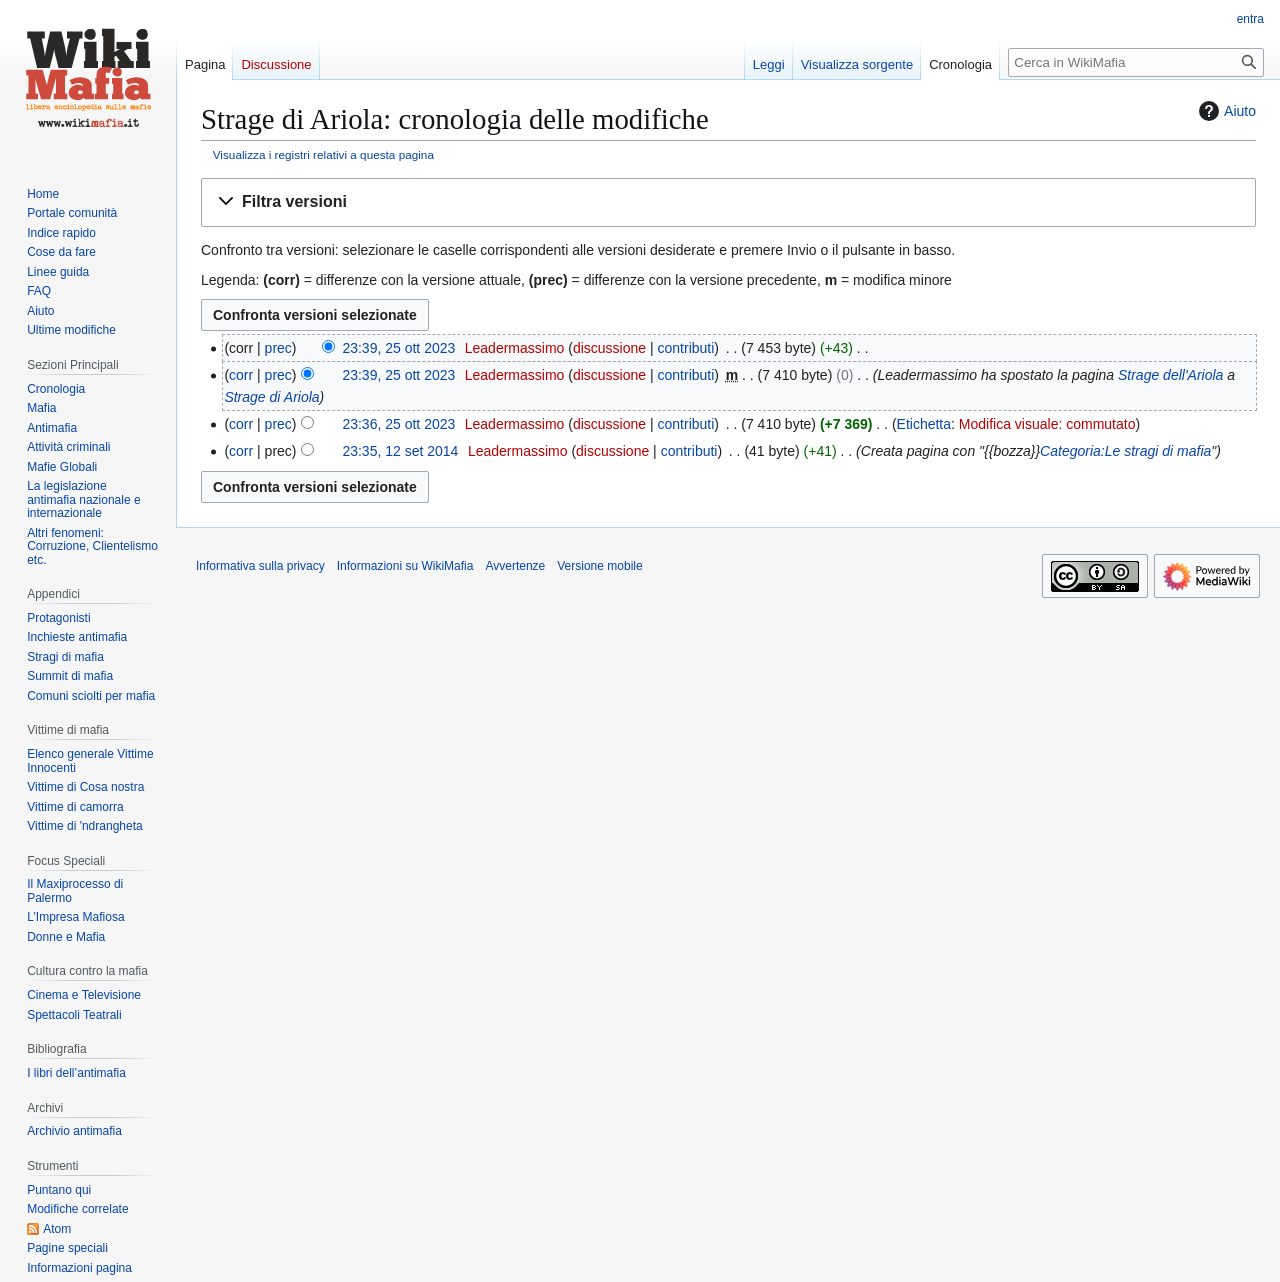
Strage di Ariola (271, 397)
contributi (686, 348)
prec (278, 348)
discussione (609, 348)
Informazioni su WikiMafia (405, 566)
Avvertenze (515, 566)
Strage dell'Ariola (1170, 375)
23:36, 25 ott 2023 (398, 424)
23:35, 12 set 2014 (400, 451)
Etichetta (924, 424)
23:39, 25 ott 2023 (398, 348)
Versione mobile (599, 566)
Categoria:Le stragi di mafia (1125, 451)
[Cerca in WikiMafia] (1136, 62)
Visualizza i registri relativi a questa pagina (323, 154)
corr (241, 375)
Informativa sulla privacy (260, 566)
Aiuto (1225, 111)
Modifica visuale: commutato (1047, 424)
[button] (728, 202)
